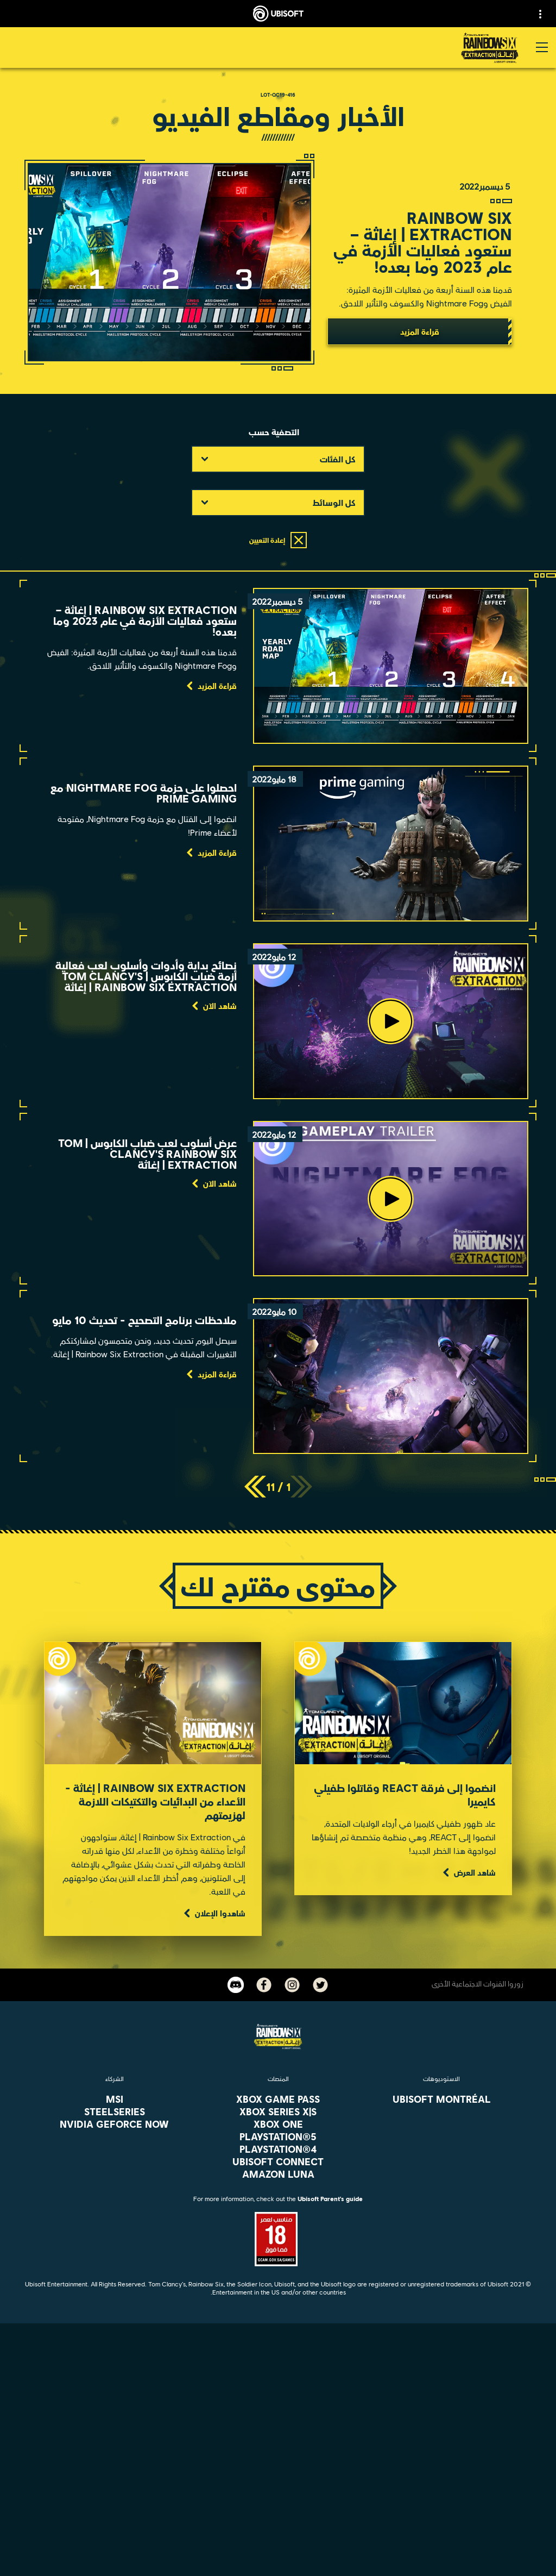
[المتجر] (278, 2431)
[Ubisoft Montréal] (442, 2099)
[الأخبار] (278, 2481)
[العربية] (278, 2339)
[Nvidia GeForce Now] (114, 2124)
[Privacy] (278, 2543)
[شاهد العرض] (468, 1872)
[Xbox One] (278, 2124)
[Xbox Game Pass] (278, 2099)
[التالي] (255, 1486)
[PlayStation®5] (278, 2136)
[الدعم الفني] (278, 2498)
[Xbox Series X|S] (278, 2111)
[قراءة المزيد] (419, 331)
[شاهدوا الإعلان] (213, 1913)
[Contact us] (278, 2526)
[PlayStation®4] (278, 2148)
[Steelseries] (114, 2111)
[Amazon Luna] (278, 2173)
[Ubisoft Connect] (278, 2448)
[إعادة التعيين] (278, 540)
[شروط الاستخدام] (278, 2561)
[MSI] (114, 2099)
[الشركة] (278, 2465)
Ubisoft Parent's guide (330, 2199)
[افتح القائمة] (542, 47)
